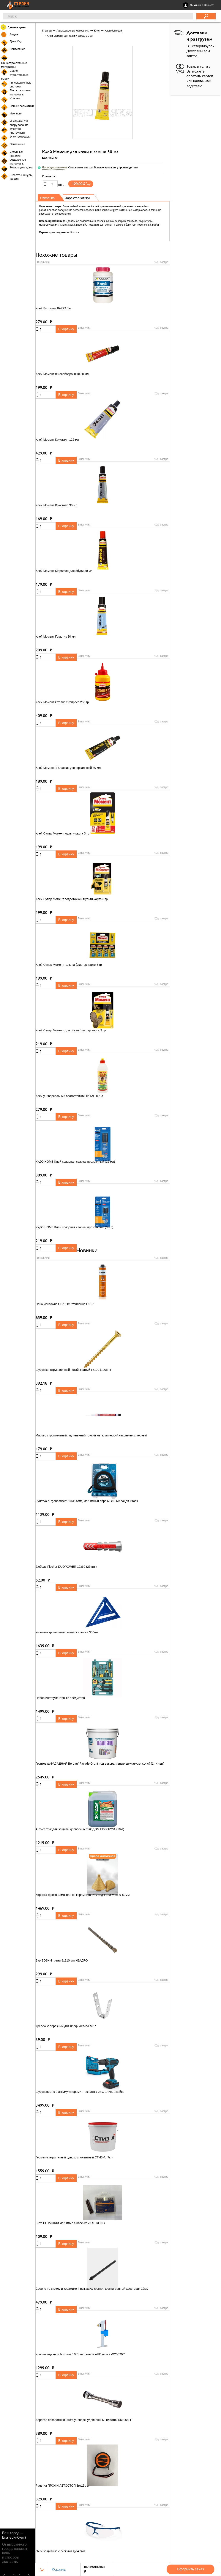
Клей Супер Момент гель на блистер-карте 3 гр (69, 965)
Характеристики (80, 198)
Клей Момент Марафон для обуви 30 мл (64, 571)
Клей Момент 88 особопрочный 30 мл (62, 374)
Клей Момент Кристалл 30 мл (56, 505)
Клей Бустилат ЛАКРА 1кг (53, 308)
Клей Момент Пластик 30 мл (56, 637)
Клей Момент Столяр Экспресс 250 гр (62, 702)
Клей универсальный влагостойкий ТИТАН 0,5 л (69, 1096)
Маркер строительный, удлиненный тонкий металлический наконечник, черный (91, 1435)
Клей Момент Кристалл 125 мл (57, 440)
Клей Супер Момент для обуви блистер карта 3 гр (71, 1030)
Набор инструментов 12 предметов (60, 1698)
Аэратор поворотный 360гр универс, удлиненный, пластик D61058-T (83, 2420)
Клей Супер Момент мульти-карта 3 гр (62, 834)
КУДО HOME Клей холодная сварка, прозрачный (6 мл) (74, 1227)
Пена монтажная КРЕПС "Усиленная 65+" (65, 1304)
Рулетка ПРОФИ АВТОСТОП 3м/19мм (62, 2485)
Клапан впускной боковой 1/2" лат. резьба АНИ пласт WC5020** (80, 2354)
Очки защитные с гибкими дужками (60, 2551)
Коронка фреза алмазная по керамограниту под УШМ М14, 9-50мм (83, 1895)
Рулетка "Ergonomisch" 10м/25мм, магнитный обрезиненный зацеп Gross (87, 1501)
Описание (48, 198)
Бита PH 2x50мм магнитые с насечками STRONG (70, 2223)
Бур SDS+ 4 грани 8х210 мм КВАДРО (62, 1960)
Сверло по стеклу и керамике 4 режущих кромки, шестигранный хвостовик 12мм (92, 2289)
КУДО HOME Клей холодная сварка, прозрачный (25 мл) (75, 1162)
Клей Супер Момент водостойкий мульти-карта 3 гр (72, 899)
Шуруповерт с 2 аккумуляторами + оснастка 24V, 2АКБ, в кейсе (80, 2092)
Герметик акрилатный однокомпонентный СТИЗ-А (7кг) (74, 2157)
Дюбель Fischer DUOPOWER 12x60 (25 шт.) (66, 1567)
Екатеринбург (13, 2537)
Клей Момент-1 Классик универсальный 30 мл (68, 768)
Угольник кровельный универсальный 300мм (67, 1632)
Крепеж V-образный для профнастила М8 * (66, 2026)
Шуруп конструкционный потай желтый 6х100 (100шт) (73, 1370)
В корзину (66, 329)
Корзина (59, 2569)
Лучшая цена (13, 27)
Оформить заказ (190, 2569)
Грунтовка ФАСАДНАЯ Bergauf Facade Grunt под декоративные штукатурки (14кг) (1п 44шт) (100, 1763)
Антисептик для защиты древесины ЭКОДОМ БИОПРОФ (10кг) (80, 1829)
